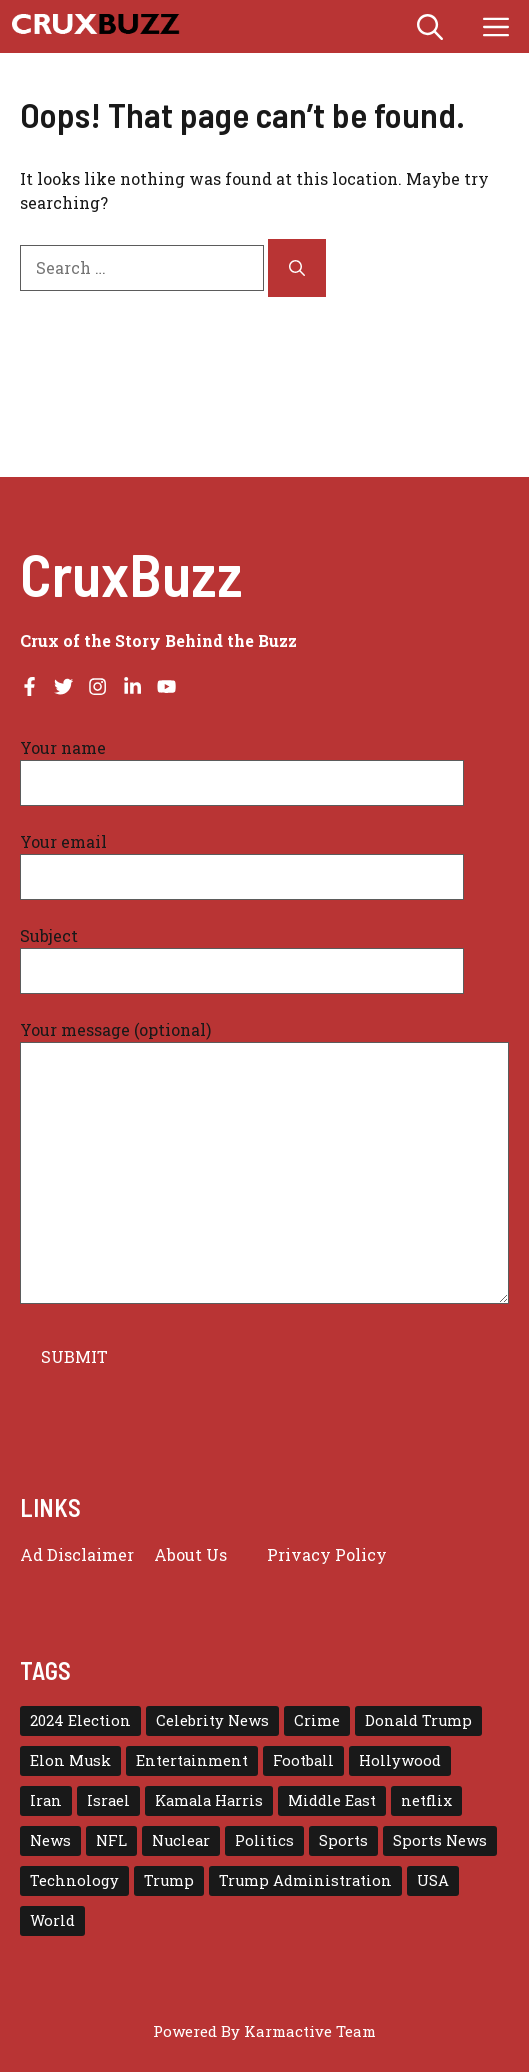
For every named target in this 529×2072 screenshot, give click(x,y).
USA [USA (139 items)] (433, 1880)
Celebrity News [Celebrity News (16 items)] (212, 1720)
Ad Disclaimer (77, 1554)
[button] (430, 26)
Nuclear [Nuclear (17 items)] (181, 1840)
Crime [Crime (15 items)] (317, 1720)
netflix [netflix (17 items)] (426, 1800)
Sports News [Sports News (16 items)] (440, 1840)
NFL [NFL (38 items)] (111, 1840)
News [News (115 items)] (50, 1840)
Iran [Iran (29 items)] (46, 1800)
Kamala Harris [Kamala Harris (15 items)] (209, 1800)
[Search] (297, 268)
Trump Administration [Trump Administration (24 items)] (305, 1880)
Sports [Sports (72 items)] (343, 1840)
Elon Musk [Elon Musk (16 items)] (70, 1760)
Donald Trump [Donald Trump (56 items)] (418, 1720)
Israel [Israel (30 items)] (108, 1800)
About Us (190, 1554)
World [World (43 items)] (52, 1920)
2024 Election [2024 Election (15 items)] (80, 1720)
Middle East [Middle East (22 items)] (332, 1800)
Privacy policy (327, 1554)
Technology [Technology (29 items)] (74, 1880)
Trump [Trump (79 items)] (169, 1880)
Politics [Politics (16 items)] (264, 1840)
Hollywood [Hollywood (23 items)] (400, 1760)
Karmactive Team (310, 2031)
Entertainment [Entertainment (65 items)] (192, 1760)
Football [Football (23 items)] (303, 1760)
